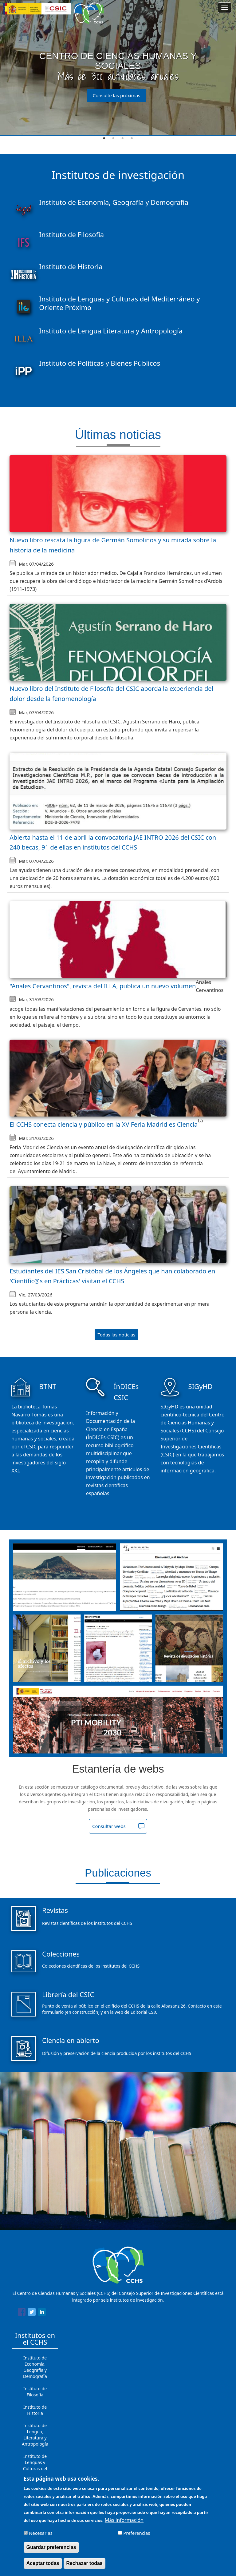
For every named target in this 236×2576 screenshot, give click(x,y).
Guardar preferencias (51, 2547)
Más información (124, 2520)
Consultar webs (109, 1826)
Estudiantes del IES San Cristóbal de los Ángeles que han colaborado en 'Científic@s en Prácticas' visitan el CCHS (112, 1276)
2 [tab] (113, 138)
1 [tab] (104, 138)
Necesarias (41, 2533)
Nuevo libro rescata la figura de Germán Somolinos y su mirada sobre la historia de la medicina (113, 545)
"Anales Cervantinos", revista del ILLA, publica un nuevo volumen (103, 986)
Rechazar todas (84, 2563)
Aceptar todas (42, 2563)
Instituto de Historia (35, 2410)
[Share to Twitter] (32, 2313)
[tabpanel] (118, 68)
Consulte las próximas (116, 95)
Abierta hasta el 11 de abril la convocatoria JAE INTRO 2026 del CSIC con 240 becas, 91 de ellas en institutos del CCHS (113, 842)
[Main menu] (224, 7)
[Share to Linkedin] (42, 2313)
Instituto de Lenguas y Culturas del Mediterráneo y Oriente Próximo (35, 2468)
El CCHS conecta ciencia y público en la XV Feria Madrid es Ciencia (104, 1124)
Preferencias (136, 2533)
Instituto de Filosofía (35, 2392)
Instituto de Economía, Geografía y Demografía (35, 2367)
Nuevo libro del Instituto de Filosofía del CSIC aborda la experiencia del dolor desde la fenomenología (111, 693)
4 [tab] (132, 138)
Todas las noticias (117, 1335)
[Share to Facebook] (22, 2313)
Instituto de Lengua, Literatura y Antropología (35, 2435)
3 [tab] (123, 138)
